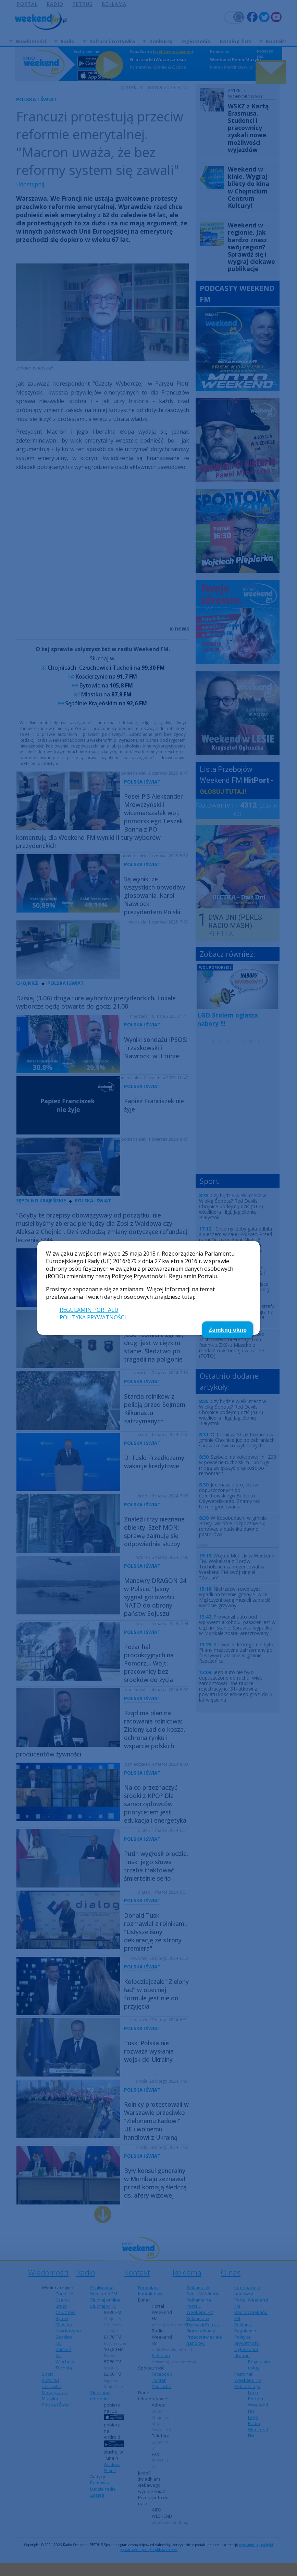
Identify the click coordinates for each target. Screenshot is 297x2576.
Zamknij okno (228, 1329)
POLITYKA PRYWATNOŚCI (93, 1317)
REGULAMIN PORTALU (89, 1310)
